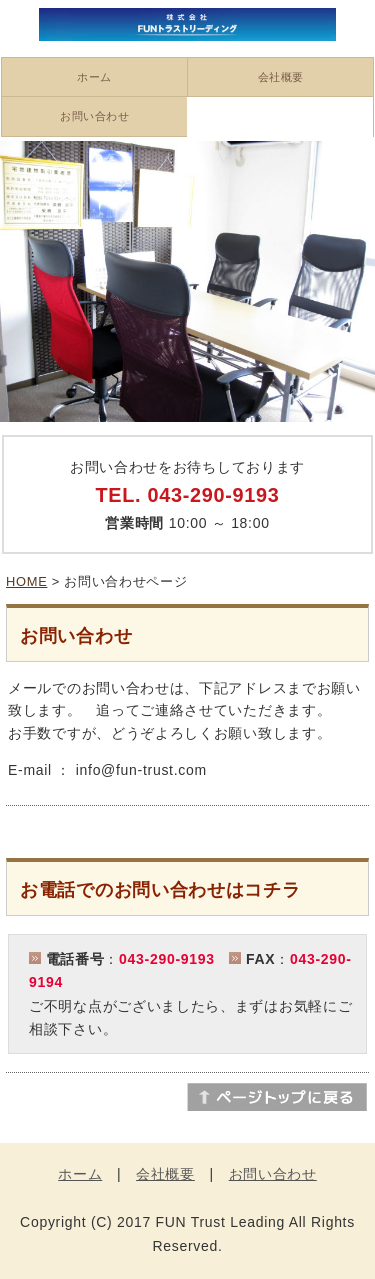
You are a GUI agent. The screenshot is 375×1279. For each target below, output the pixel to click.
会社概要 (281, 77)
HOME (26, 581)
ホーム (94, 77)
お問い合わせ (94, 116)
